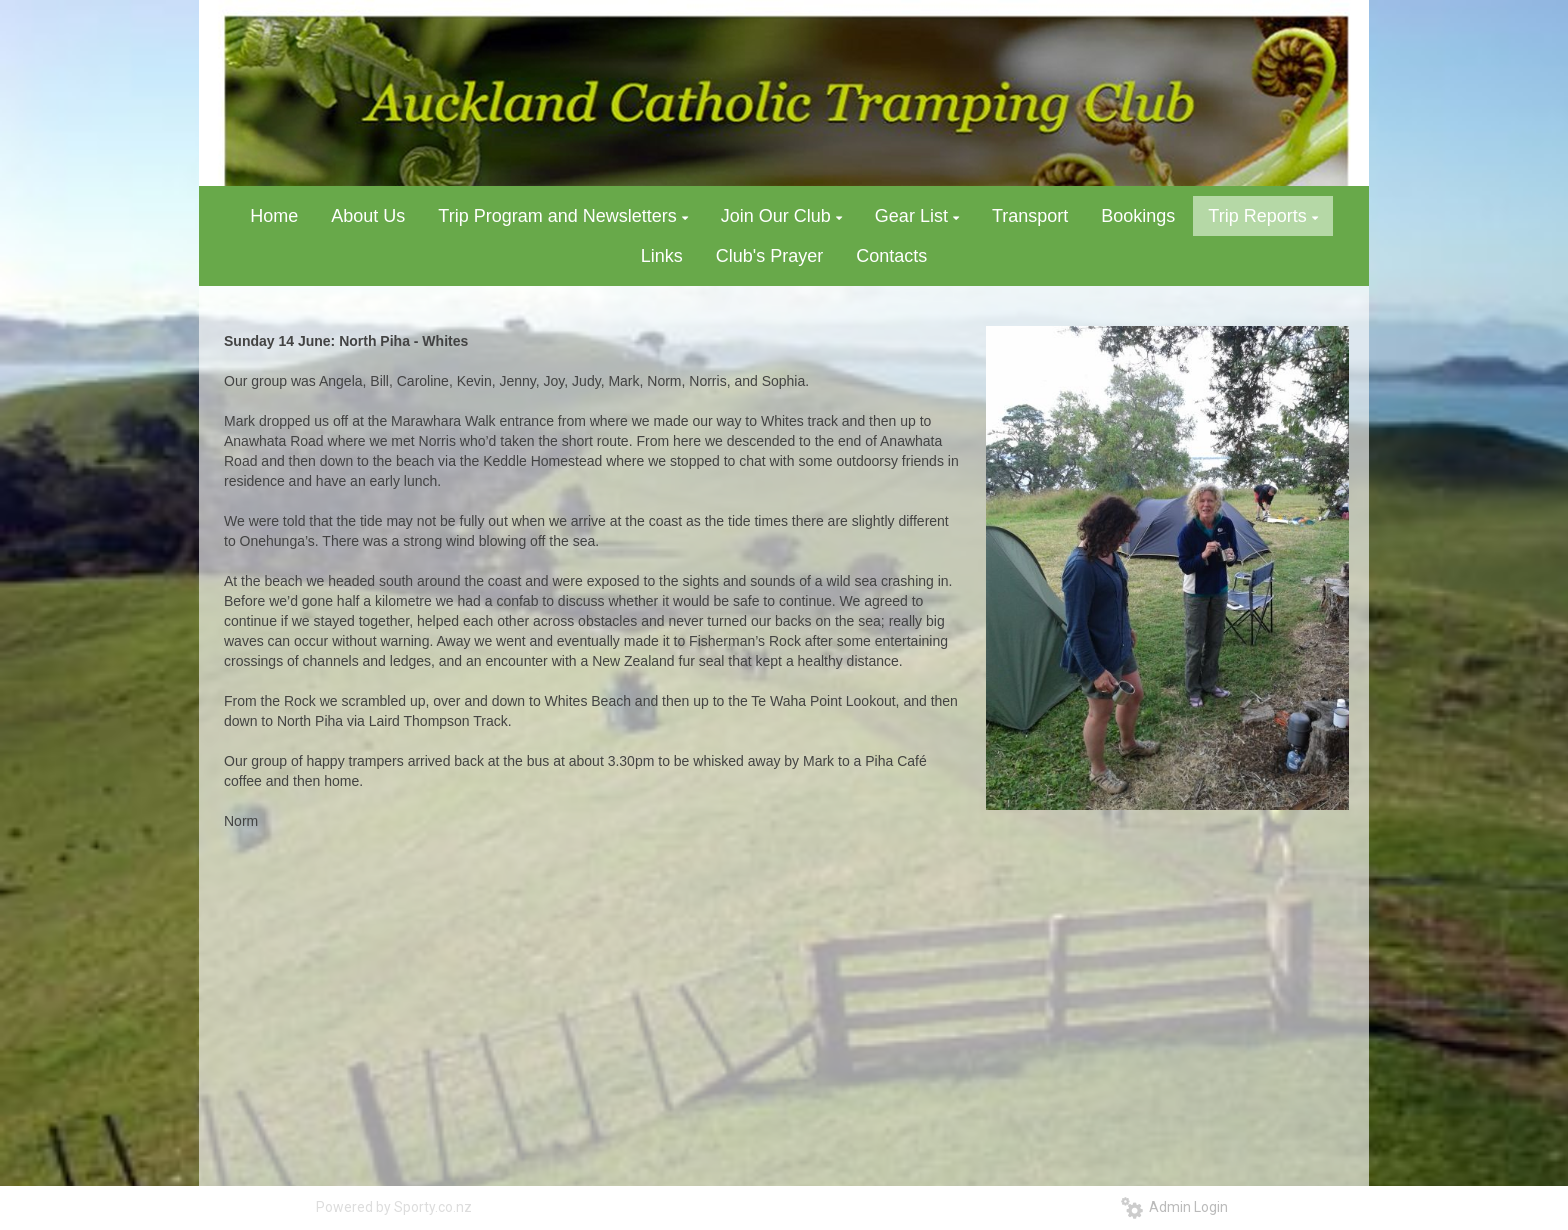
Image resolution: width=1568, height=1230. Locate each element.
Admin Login (1174, 1207)
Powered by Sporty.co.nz (394, 1207)
